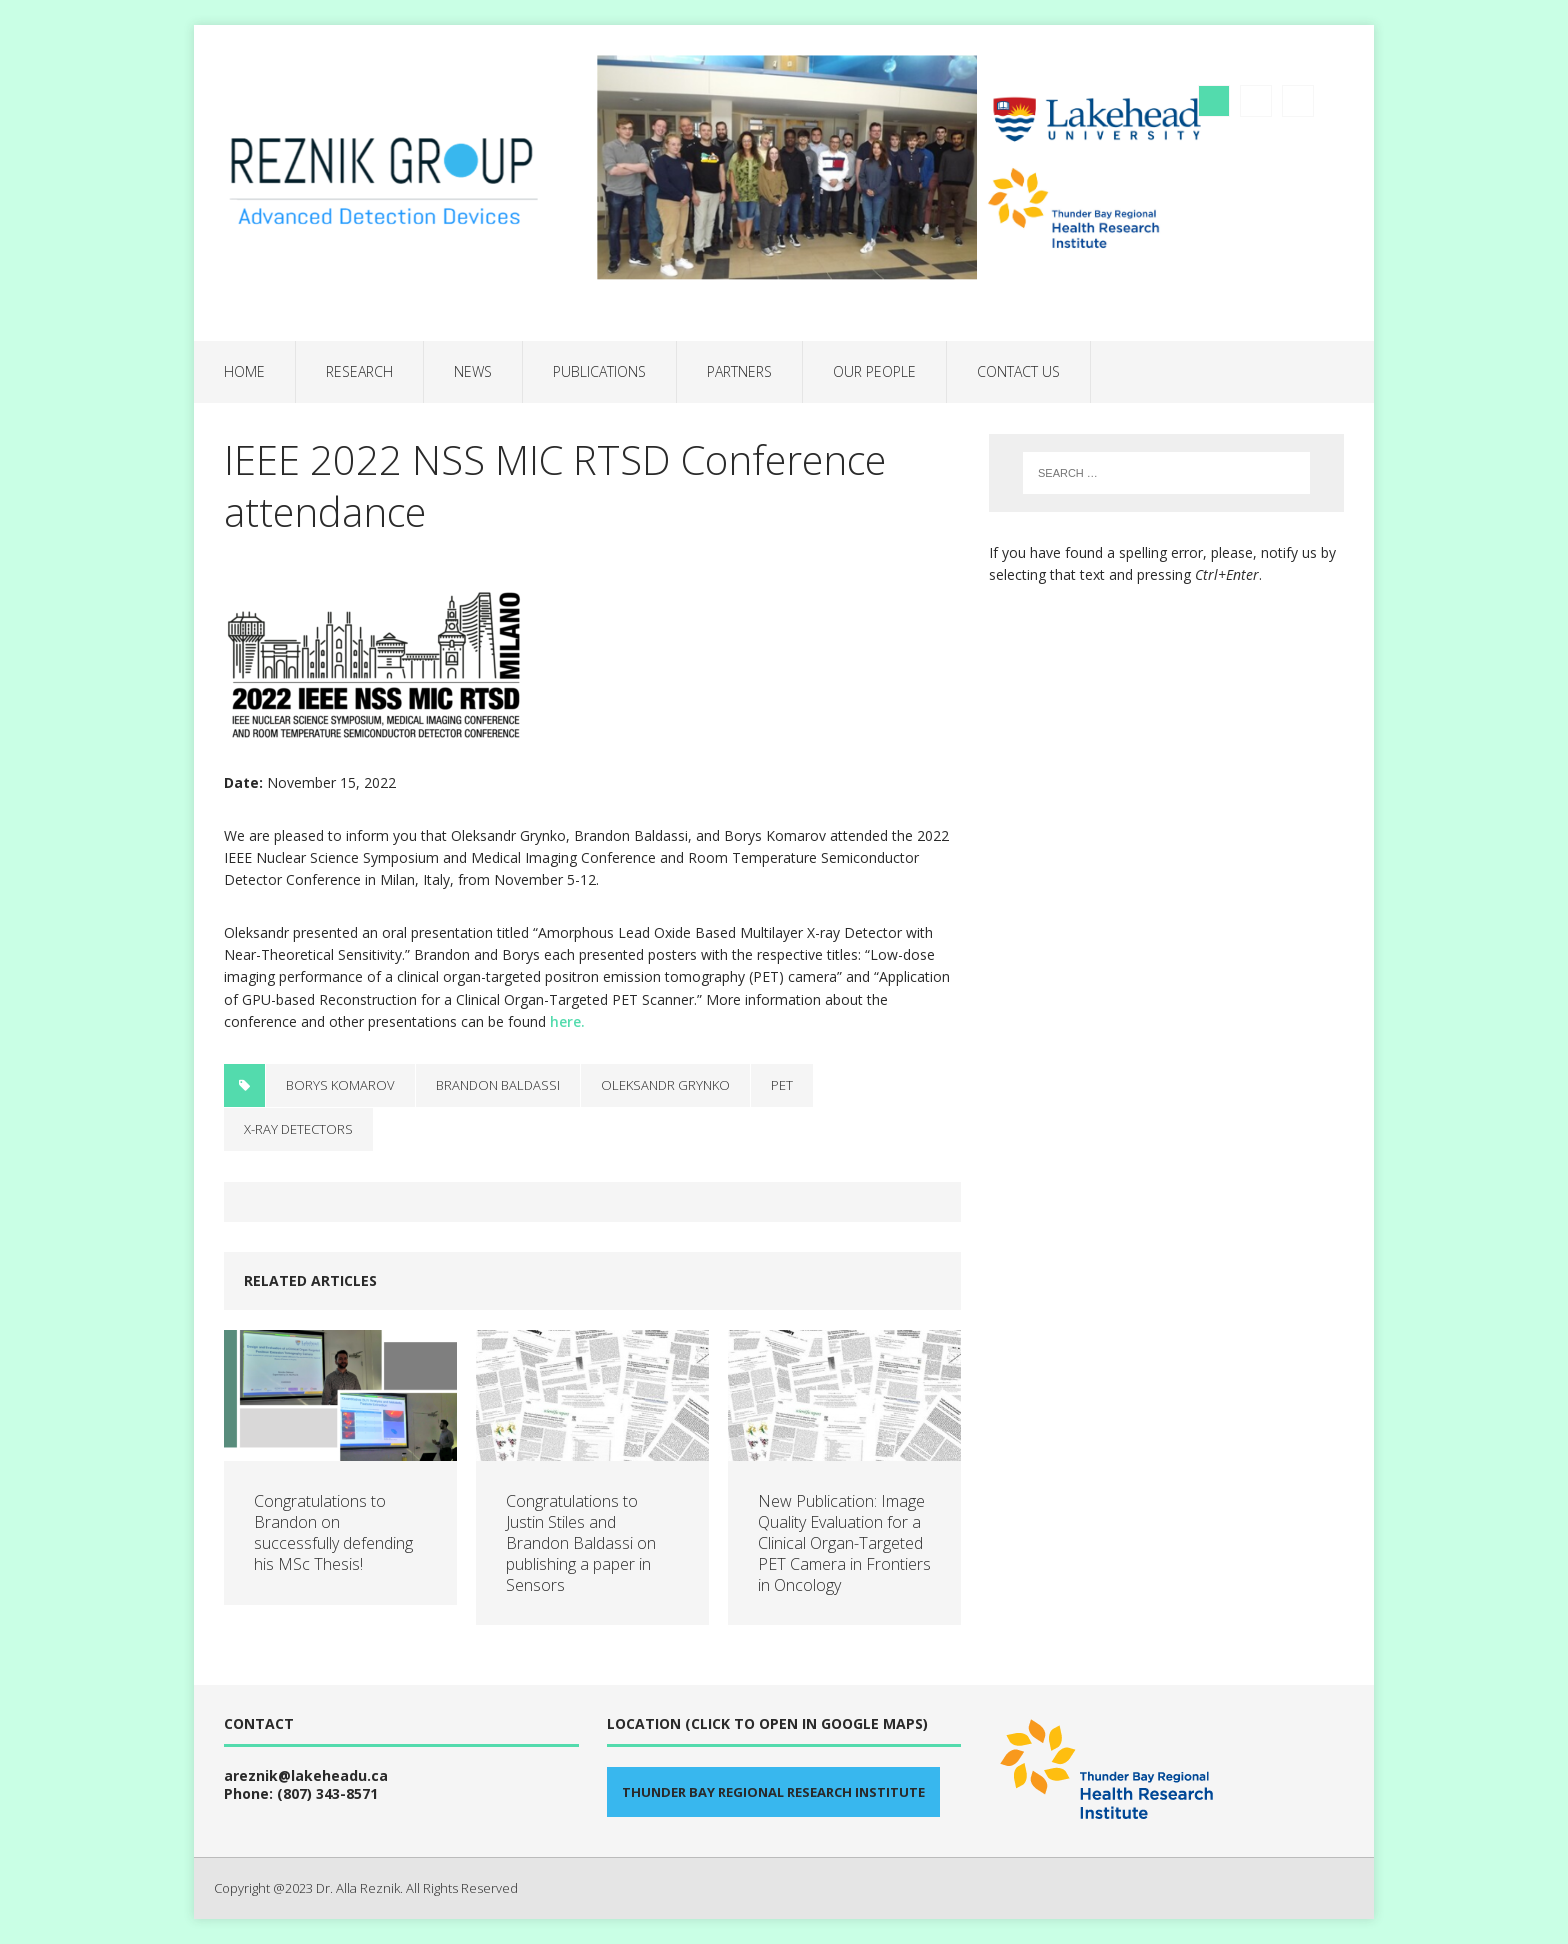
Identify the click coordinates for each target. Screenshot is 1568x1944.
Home (244, 371)
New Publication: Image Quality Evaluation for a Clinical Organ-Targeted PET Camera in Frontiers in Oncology (844, 1542)
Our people (874, 371)
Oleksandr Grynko (665, 1085)
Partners (739, 371)
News (473, 371)
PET (782, 1085)
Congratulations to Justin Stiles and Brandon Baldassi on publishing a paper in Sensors (581, 1542)
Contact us (1018, 371)
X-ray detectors (298, 1129)
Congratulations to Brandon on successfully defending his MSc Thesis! (333, 1532)
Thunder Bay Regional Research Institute (773, 1792)
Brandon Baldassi (498, 1085)
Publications (599, 371)
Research (359, 371)
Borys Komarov (340, 1085)
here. (567, 1021)
